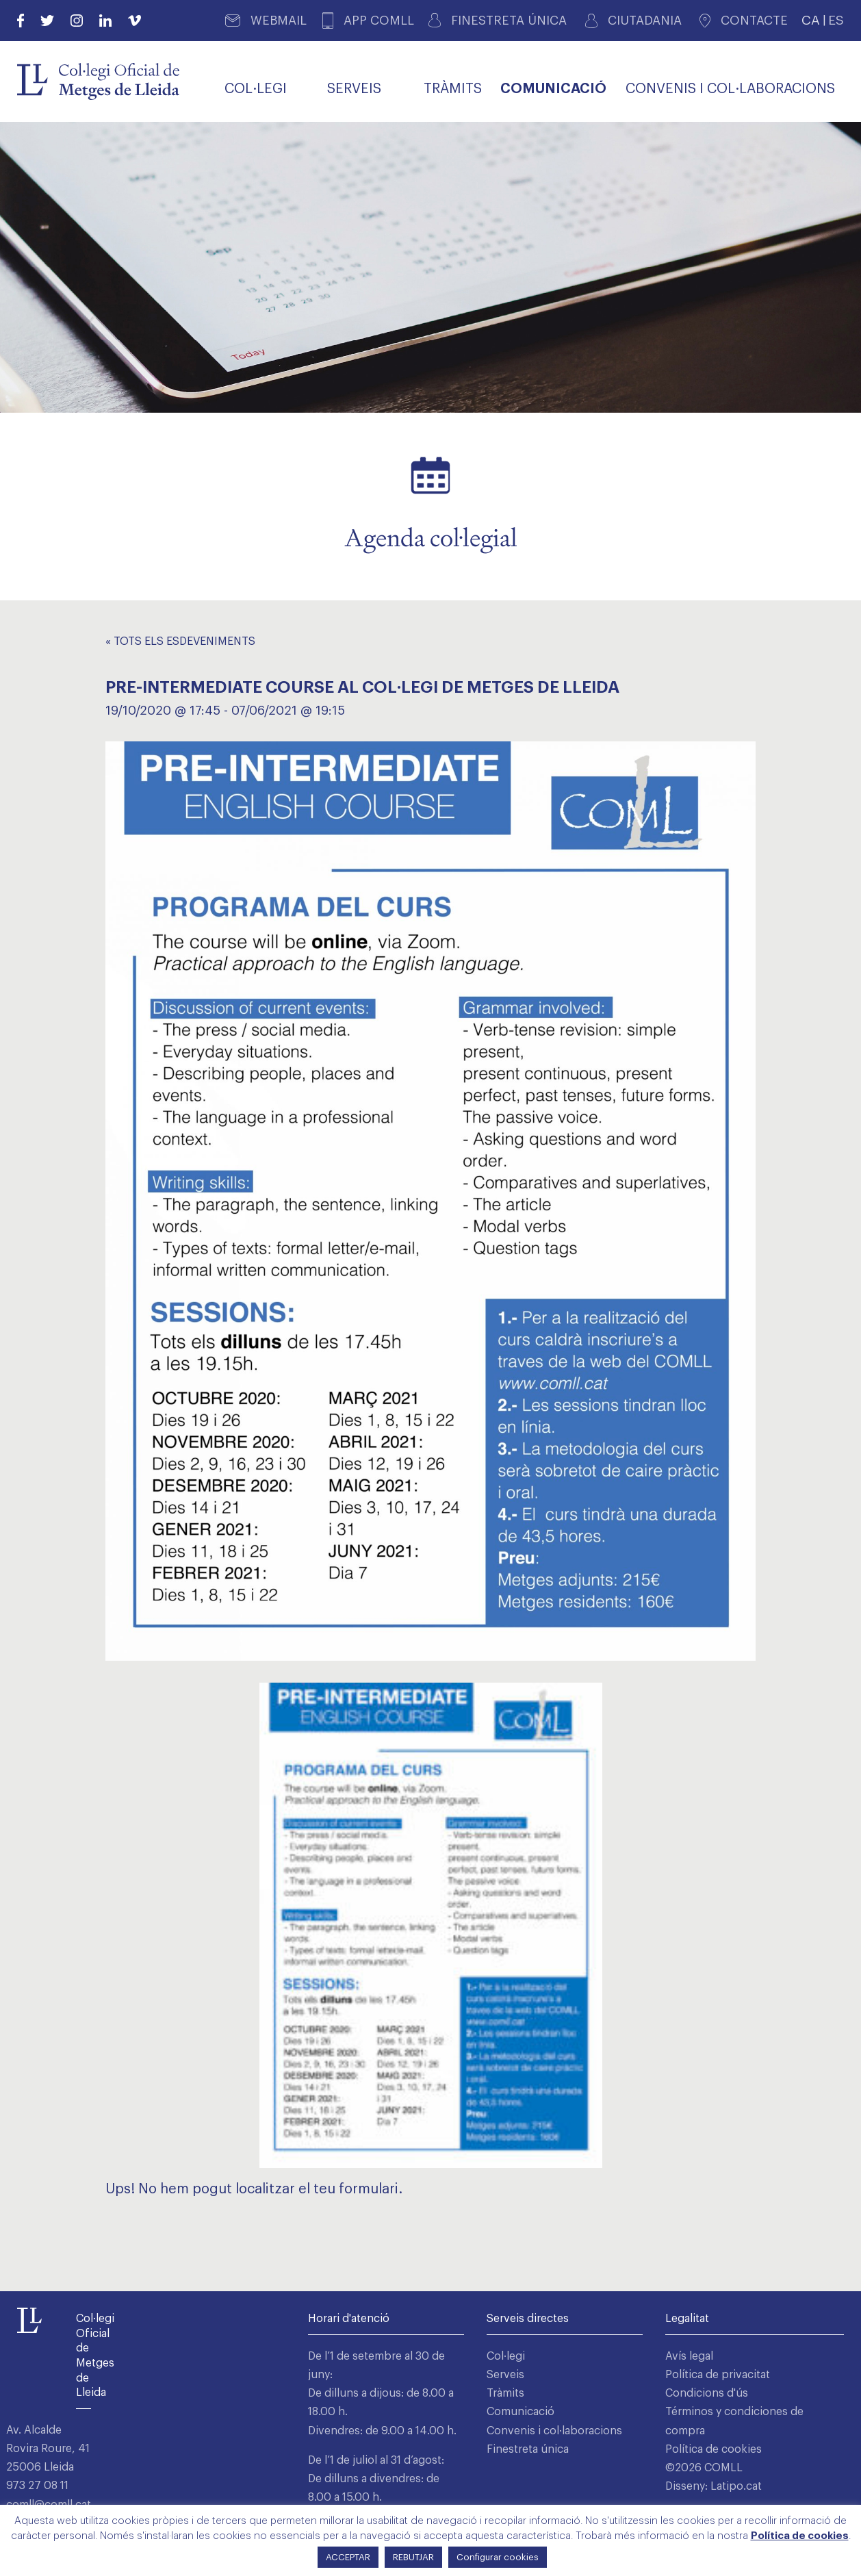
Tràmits (505, 2393)
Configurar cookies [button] (498, 2557)
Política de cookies (713, 2449)
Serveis (505, 2374)
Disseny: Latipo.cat (713, 2486)
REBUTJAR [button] (413, 2557)
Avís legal (689, 2356)
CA (810, 20)
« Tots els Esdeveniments (180, 641)
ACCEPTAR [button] (348, 2557)
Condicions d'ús (706, 2393)
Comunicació (520, 2411)
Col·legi (506, 2356)
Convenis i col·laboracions (554, 2430)
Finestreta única (528, 2449)
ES (836, 20)
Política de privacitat (717, 2374)
